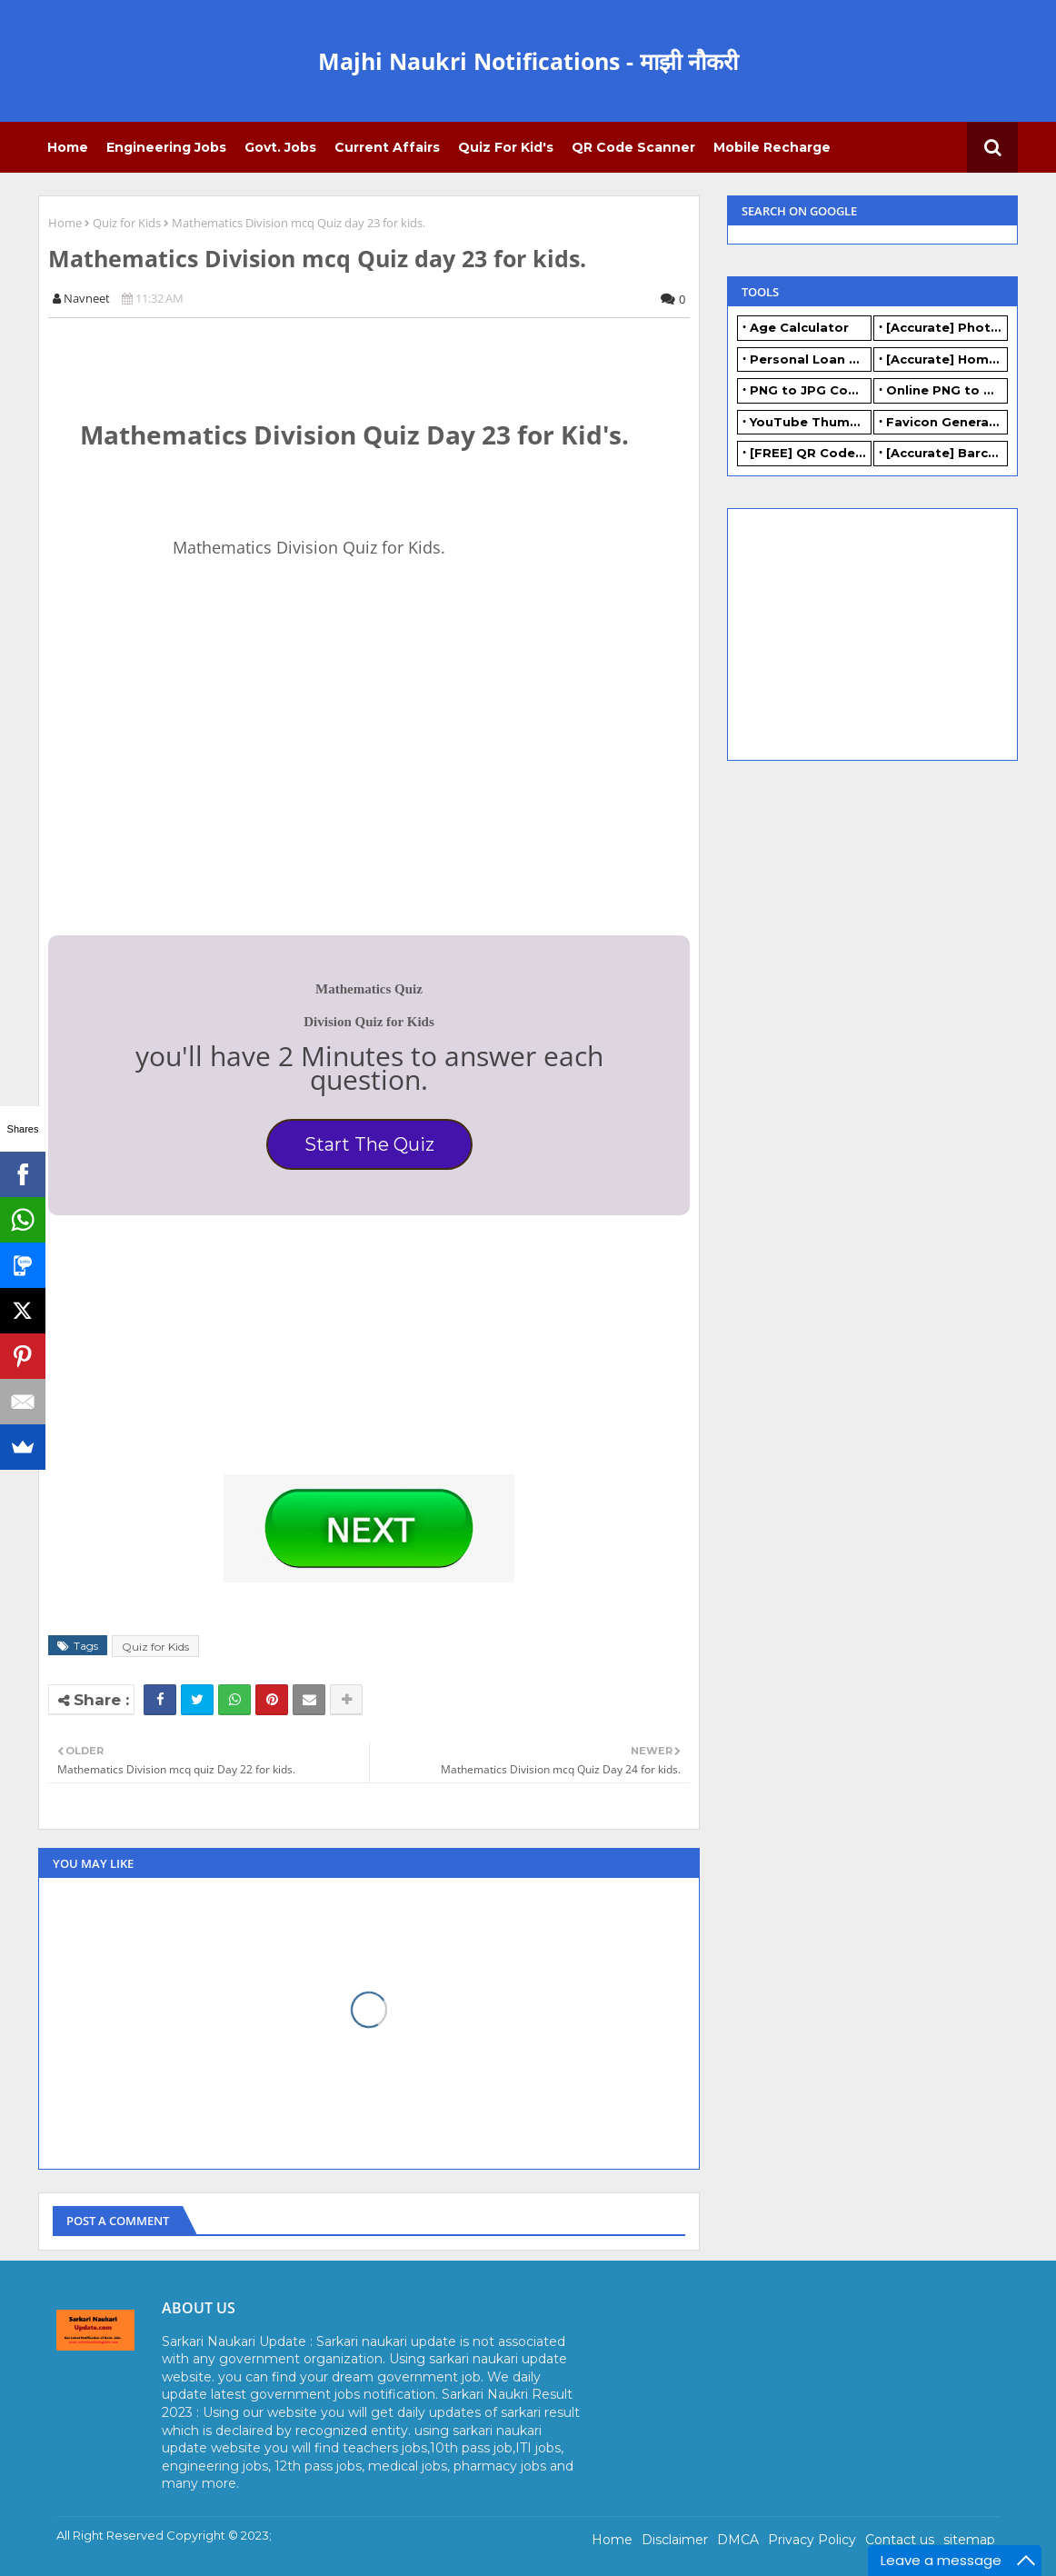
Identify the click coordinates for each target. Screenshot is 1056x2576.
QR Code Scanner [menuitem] (633, 147)
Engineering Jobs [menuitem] (166, 147)
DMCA (738, 2539)
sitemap (969, 2539)
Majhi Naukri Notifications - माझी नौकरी (528, 60)
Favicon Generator (947, 421)
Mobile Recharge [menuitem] (772, 147)
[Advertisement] (184, 789)
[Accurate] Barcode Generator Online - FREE (947, 452)
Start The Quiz (369, 1144)
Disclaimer (675, 2539)
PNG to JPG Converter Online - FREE (811, 390)
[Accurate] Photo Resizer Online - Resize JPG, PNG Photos (947, 327)
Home (65, 223)
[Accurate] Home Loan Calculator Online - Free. (947, 359)
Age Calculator (799, 327)
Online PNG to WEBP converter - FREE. (947, 390)
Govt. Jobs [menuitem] (280, 147)
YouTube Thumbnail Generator (811, 421)
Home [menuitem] (67, 147)
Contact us (899, 2539)
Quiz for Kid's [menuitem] (505, 147)
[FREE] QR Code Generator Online (811, 452)
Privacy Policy (812, 2539)
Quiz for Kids (127, 223)
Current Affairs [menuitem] (387, 147)
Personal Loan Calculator (811, 359)
